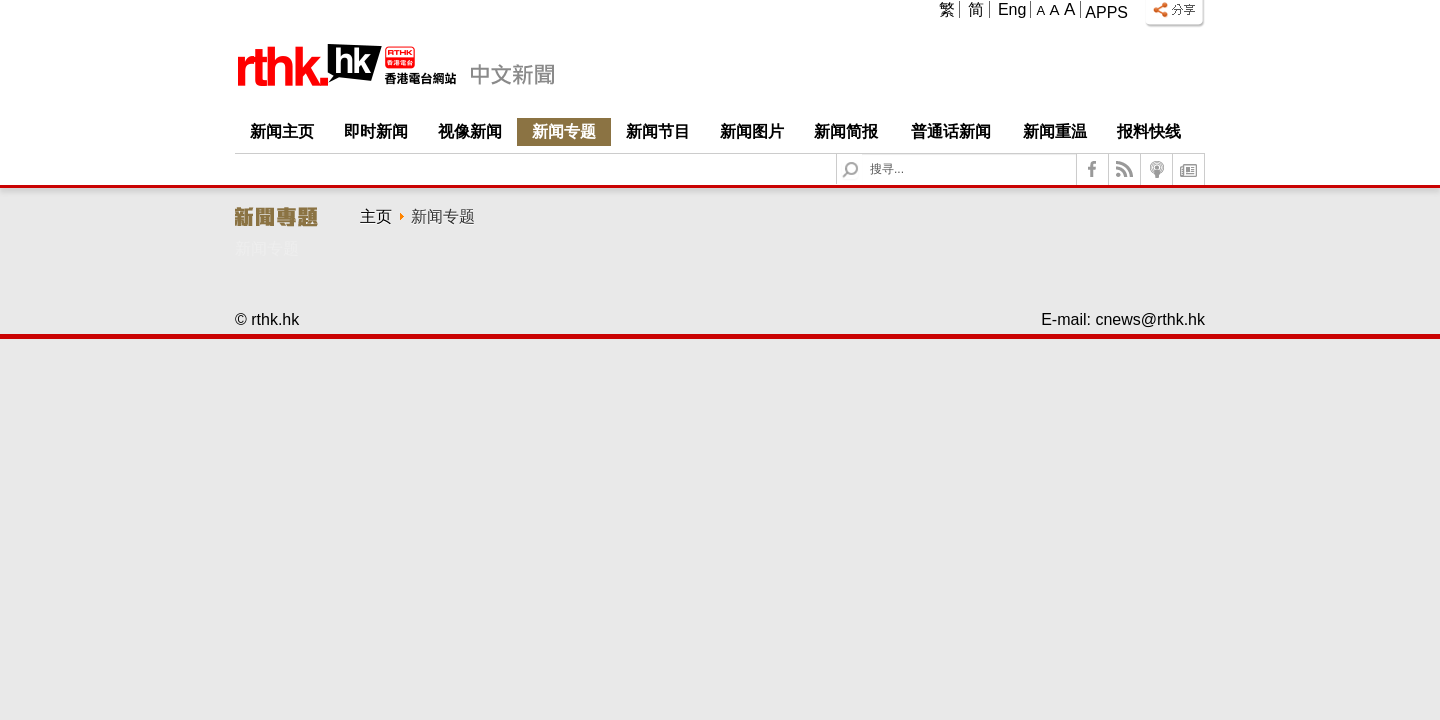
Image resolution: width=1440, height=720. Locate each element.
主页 (376, 216)
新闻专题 (564, 131)
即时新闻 (376, 131)
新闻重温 (1055, 131)
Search (862, 154)
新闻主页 (282, 131)
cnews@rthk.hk (1150, 319)
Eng (1012, 9)
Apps (1106, 12)
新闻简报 (846, 131)
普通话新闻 (951, 131)
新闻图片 (752, 131)
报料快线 (1149, 131)
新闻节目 (658, 131)
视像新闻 (470, 131)
